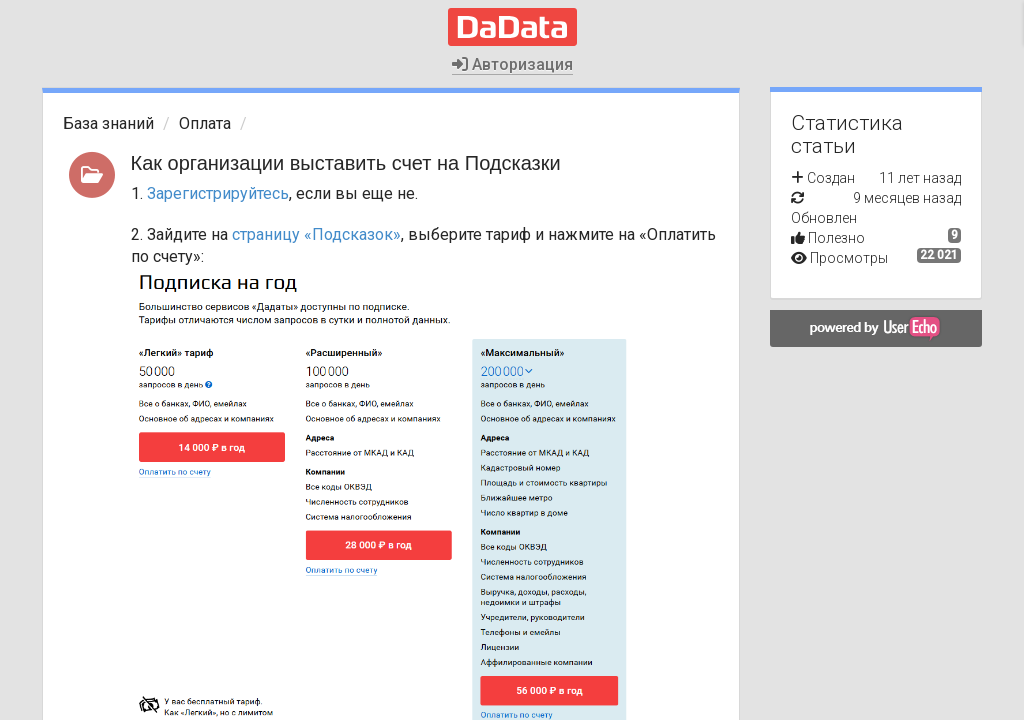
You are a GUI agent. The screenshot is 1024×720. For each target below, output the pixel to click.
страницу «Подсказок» (316, 234)
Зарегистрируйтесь (218, 193)
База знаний (108, 123)
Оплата (205, 123)
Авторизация (512, 64)
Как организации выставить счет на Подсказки (346, 163)
